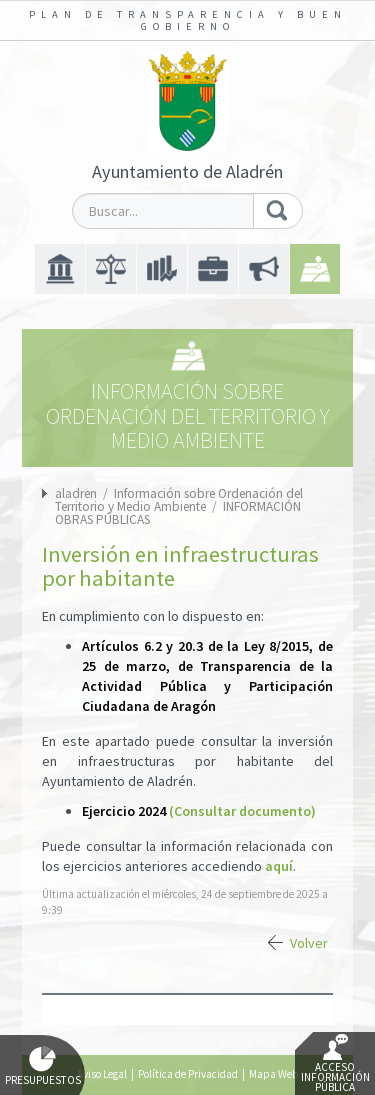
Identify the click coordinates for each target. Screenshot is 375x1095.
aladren (76, 493)
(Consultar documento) (242, 811)
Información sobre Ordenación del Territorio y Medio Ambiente (179, 500)
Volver (309, 943)
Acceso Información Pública (335, 1064)
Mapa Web (273, 1074)
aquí (279, 866)
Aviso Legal (102, 1074)
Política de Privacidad (188, 1074)
